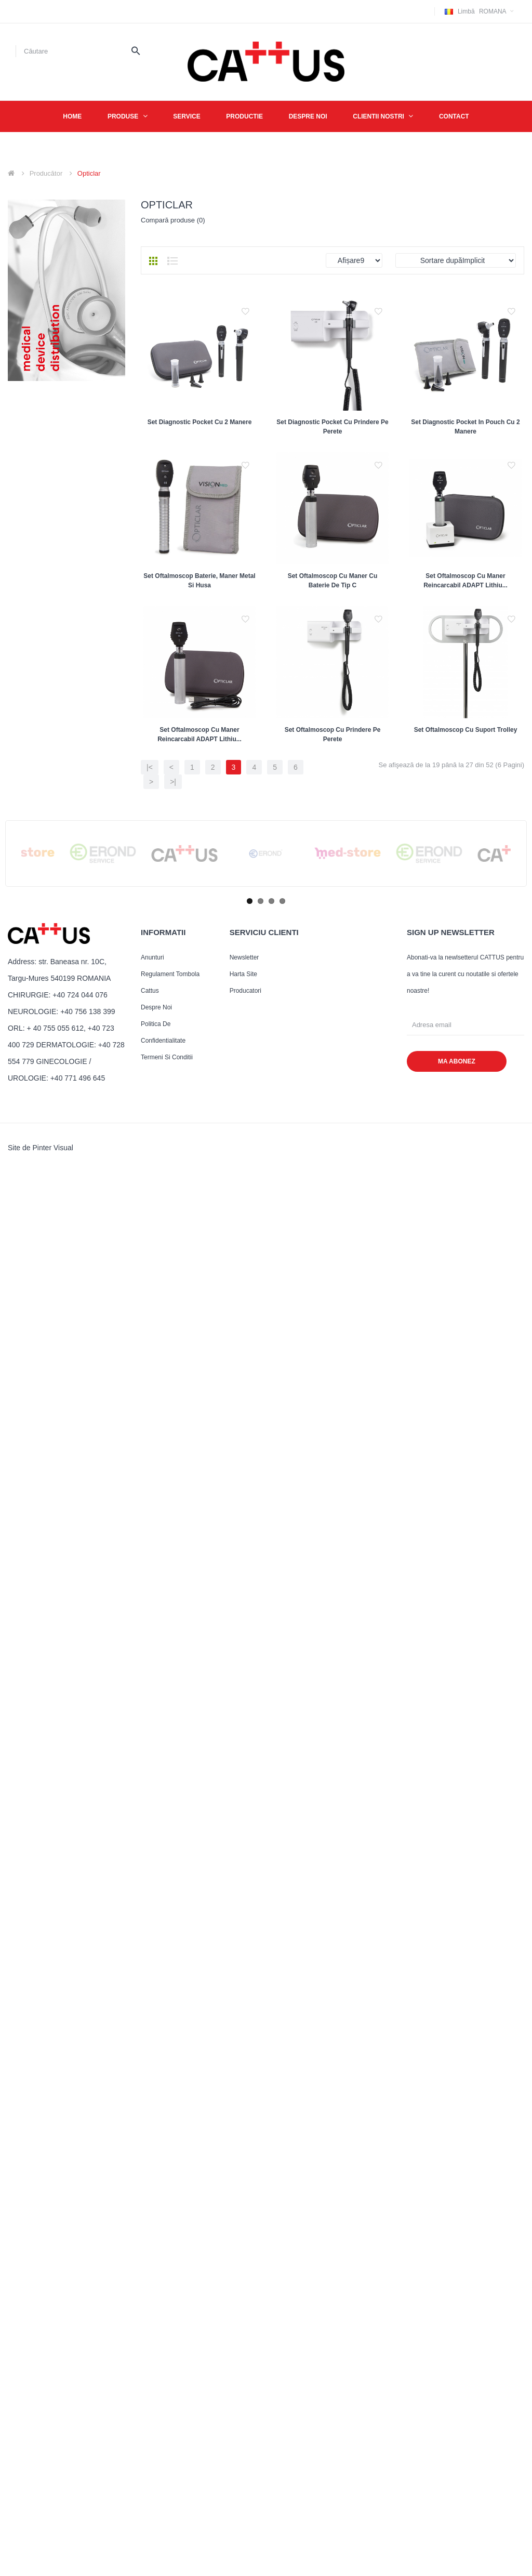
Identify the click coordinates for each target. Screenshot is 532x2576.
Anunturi (152, 1437)
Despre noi (156, 1487)
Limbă (466, 11)
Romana (480, 11)
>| (173, 1261)
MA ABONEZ (456, 1541)
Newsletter (244, 1437)
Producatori (245, 1470)
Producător (46, 173)
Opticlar (89, 173)
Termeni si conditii (167, 1537)
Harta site (243, 1453)
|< (150, 1246)
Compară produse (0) (173, 220)
